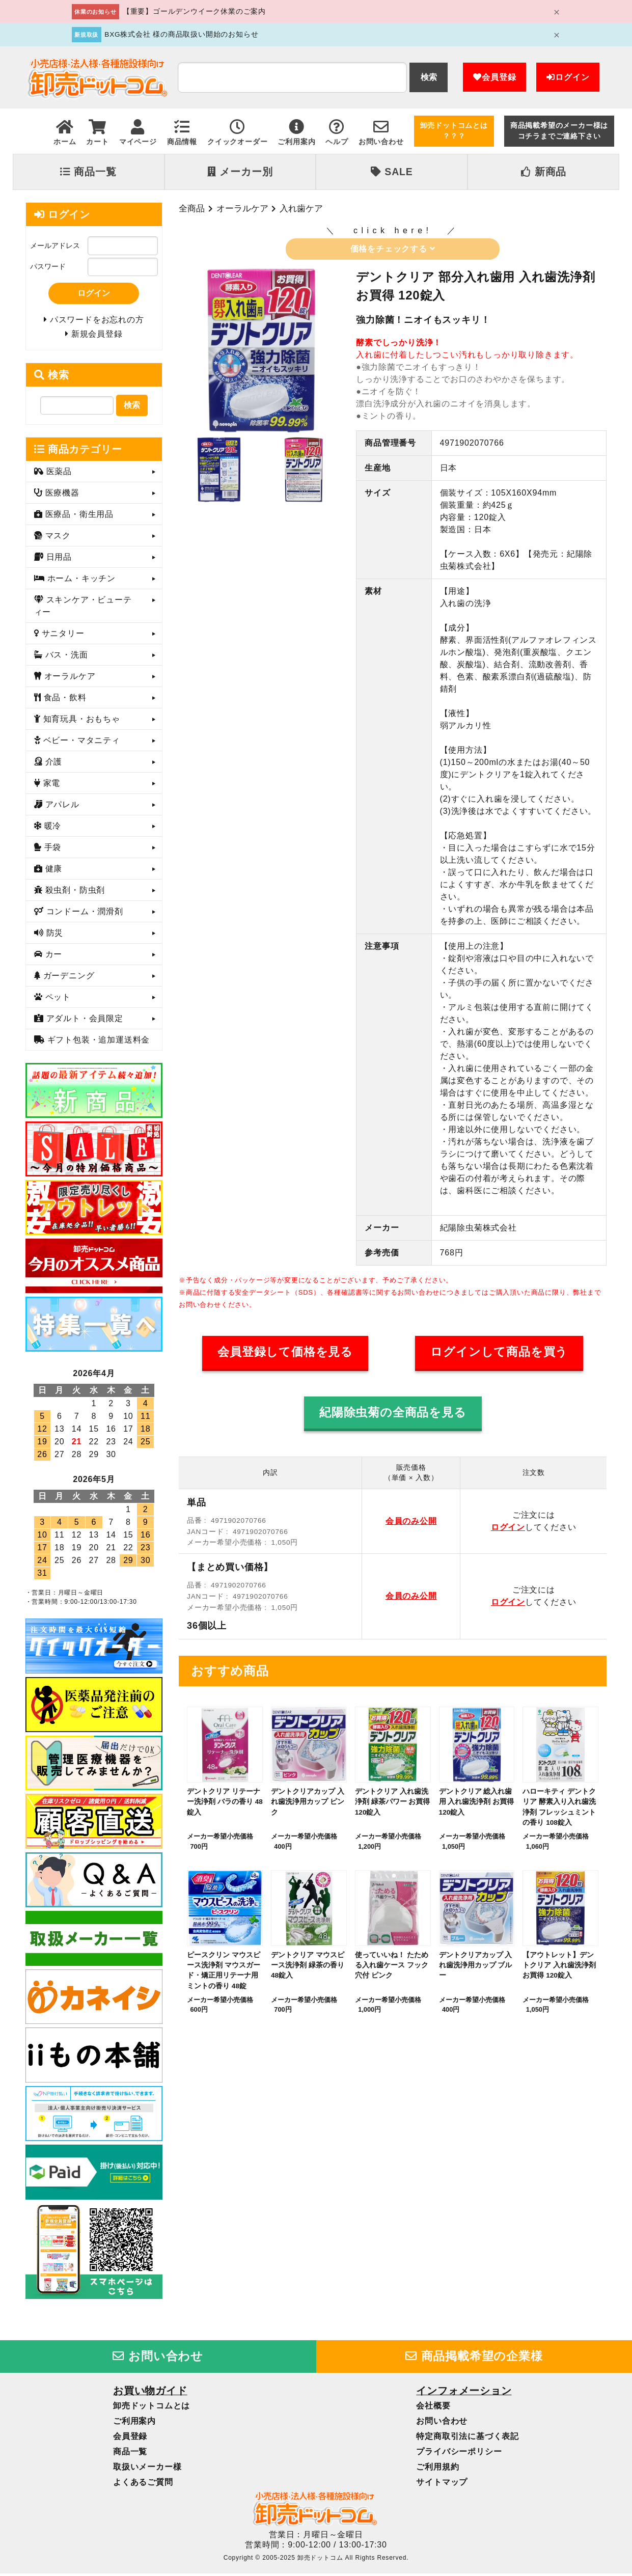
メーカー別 (239, 171)
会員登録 (494, 77)
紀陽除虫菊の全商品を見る (392, 1412)
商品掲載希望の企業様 (474, 2359)
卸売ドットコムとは (151, 2408)
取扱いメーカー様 (147, 2469)
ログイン (567, 77)
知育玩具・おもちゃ (80, 722)
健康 (52, 871)
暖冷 (51, 829)
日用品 (57, 560)
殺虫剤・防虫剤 (73, 893)
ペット (56, 1000)
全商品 (192, 208)
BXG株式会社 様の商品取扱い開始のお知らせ (181, 34)
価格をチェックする (392, 248)
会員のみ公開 (411, 1521)
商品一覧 (88, 171)
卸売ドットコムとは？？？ (454, 131)
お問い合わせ (158, 2359)
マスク (56, 538)
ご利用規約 (437, 2469)
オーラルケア (242, 208)
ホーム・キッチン (80, 581)
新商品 (543, 171)
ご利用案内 (134, 2423)
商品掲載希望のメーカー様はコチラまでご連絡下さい (559, 131)
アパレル (60, 807)
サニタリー (61, 636)
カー (52, 957)
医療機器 (60, 495)
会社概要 (433, 2408)
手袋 (51, 850)
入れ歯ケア (301, 208)
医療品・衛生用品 (78, 517)
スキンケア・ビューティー (83, 608)
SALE (392, 171)
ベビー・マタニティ (80, 743)
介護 (52, 764)
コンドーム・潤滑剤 (83, 914)
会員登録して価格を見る (285, 1352)
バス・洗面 (65, 657)
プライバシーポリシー (459, 2454)
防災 (53, 935)
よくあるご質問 (143, 2484)
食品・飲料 (63, 700)
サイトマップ (442, 2484)
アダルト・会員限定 (83, 1021)
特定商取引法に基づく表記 (467, 2438)
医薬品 (57, 474)
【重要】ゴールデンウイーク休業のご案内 (194, 11)
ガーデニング (67, 978)
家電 (50, 786)
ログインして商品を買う (499, 1352)
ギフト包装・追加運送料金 (97, 1042)
